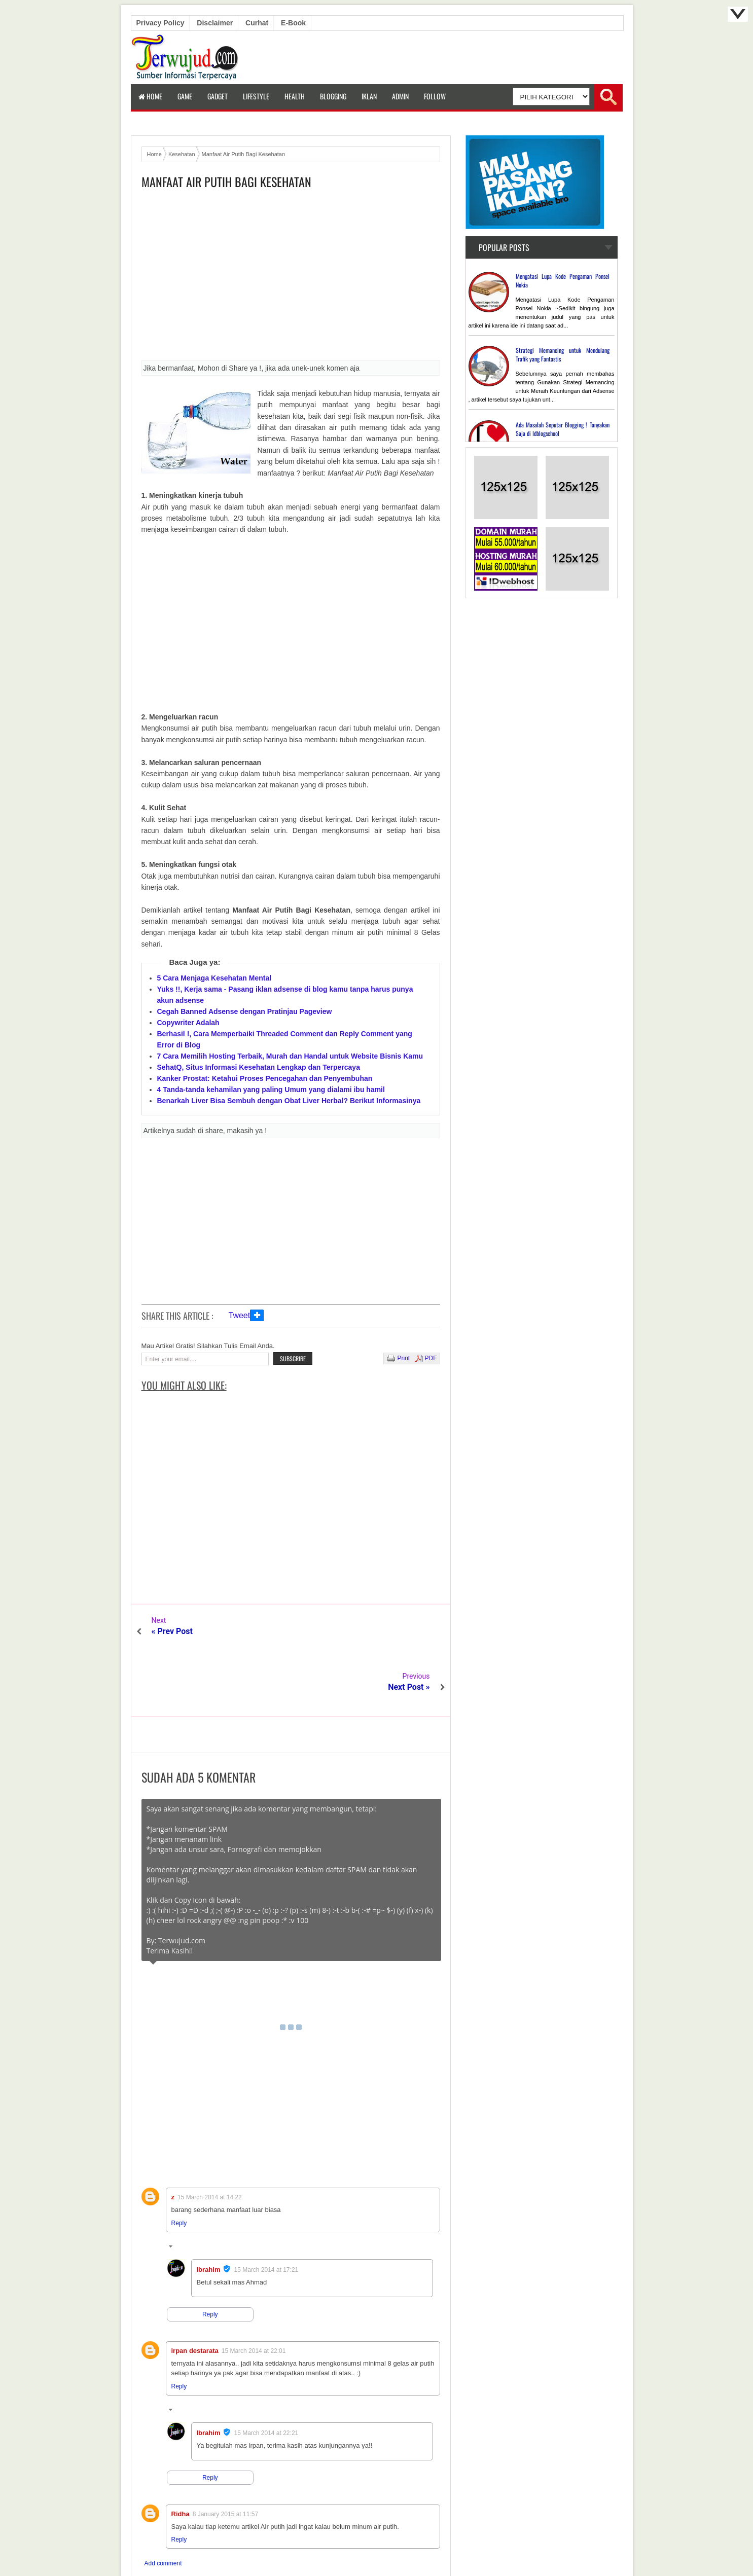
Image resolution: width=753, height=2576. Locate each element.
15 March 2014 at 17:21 (266, 2214)
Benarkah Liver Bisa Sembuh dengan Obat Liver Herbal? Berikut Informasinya (289, 1101)
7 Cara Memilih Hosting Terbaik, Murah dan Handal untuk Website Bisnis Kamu (290, 1056)
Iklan (369, 96)
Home (150, 96)
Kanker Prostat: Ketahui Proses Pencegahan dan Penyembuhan (265, 1078)
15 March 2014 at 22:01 (254, 2295)
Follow (435, 96)
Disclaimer (215, 23)
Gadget (217, 96)
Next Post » (408, 1631)
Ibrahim (209, 2214)
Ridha (180, 2458)
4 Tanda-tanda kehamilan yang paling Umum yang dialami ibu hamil (271, 1089)
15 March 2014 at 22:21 (266, 2377)
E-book (293, 23)
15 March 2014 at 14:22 (209, 2141)
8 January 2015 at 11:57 (225, 2458)
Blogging (333, 96)
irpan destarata (195, 2295)
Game (184, 96)
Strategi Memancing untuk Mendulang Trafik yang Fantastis (562, 354)
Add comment (163, 2507)
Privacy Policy (160, 23)
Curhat (256, 23)
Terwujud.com (372, 2546)
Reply (179, 2167)
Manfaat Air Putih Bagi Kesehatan (226, 181)
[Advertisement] (290, 278)
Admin (400, 96)
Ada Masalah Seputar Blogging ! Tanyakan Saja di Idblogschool (562, 429)
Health (294, 96)
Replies (188, 2192)
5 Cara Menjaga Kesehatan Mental (214, 978)
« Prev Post (172, 1631)
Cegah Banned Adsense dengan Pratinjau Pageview (244, 1011)
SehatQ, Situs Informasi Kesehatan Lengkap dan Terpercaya (258, 1067)
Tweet (239, 1315)
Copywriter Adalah (188, 1023)
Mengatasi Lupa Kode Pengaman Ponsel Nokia (562, 280)
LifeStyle (256, 96)
